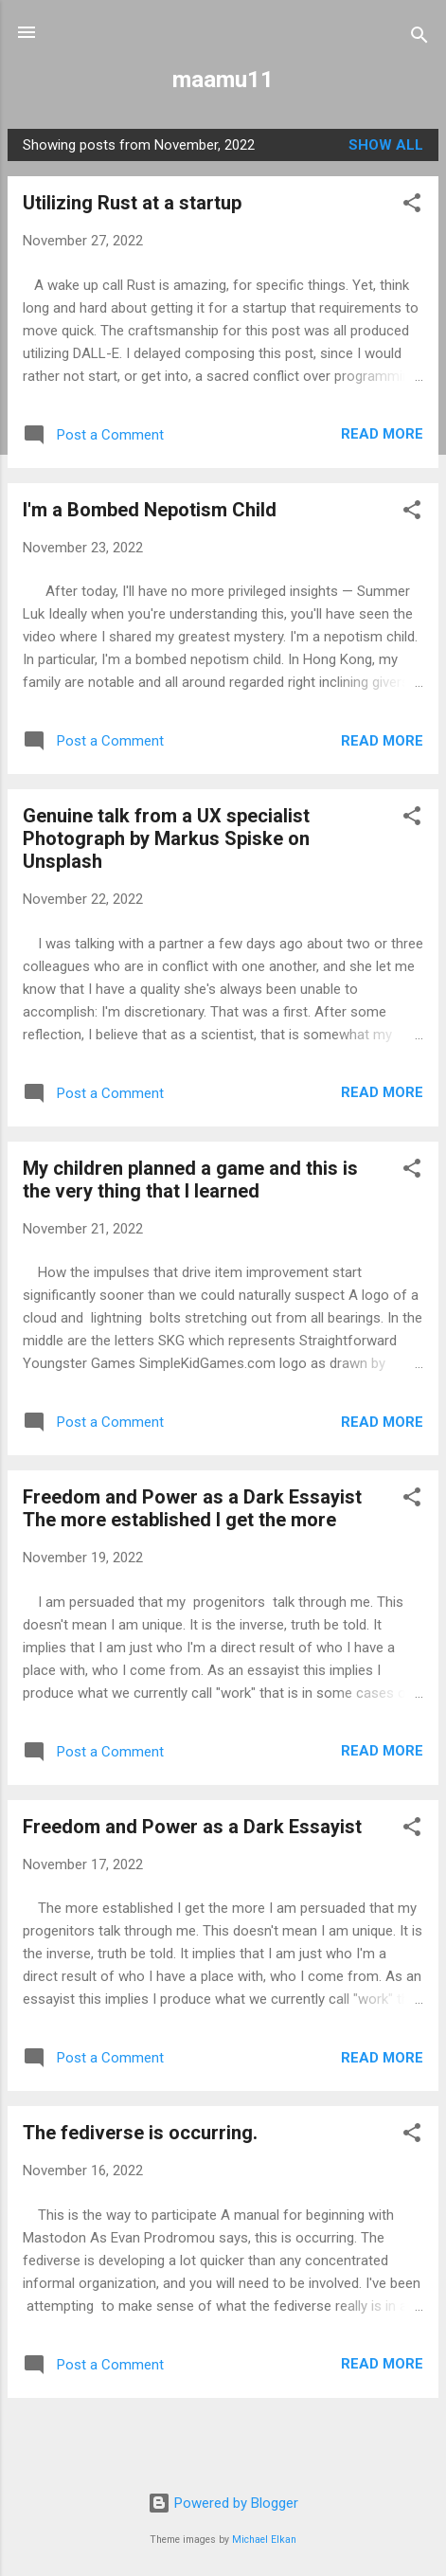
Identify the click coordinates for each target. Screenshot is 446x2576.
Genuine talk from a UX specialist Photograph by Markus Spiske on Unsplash (166, 838)
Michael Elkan (264, 2539)
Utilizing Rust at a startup (132, 202)
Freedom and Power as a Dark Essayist (192, 1826)
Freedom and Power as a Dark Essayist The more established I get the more (192, 1508)
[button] (412, 206)
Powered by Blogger (223, 2503)
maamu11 (223, 79)
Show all (385, 144)
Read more (382, 433)
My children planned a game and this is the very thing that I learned (190, 1179)
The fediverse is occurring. (140, 2132)
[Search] (419, 38)
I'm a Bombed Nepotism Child (150, 509)
